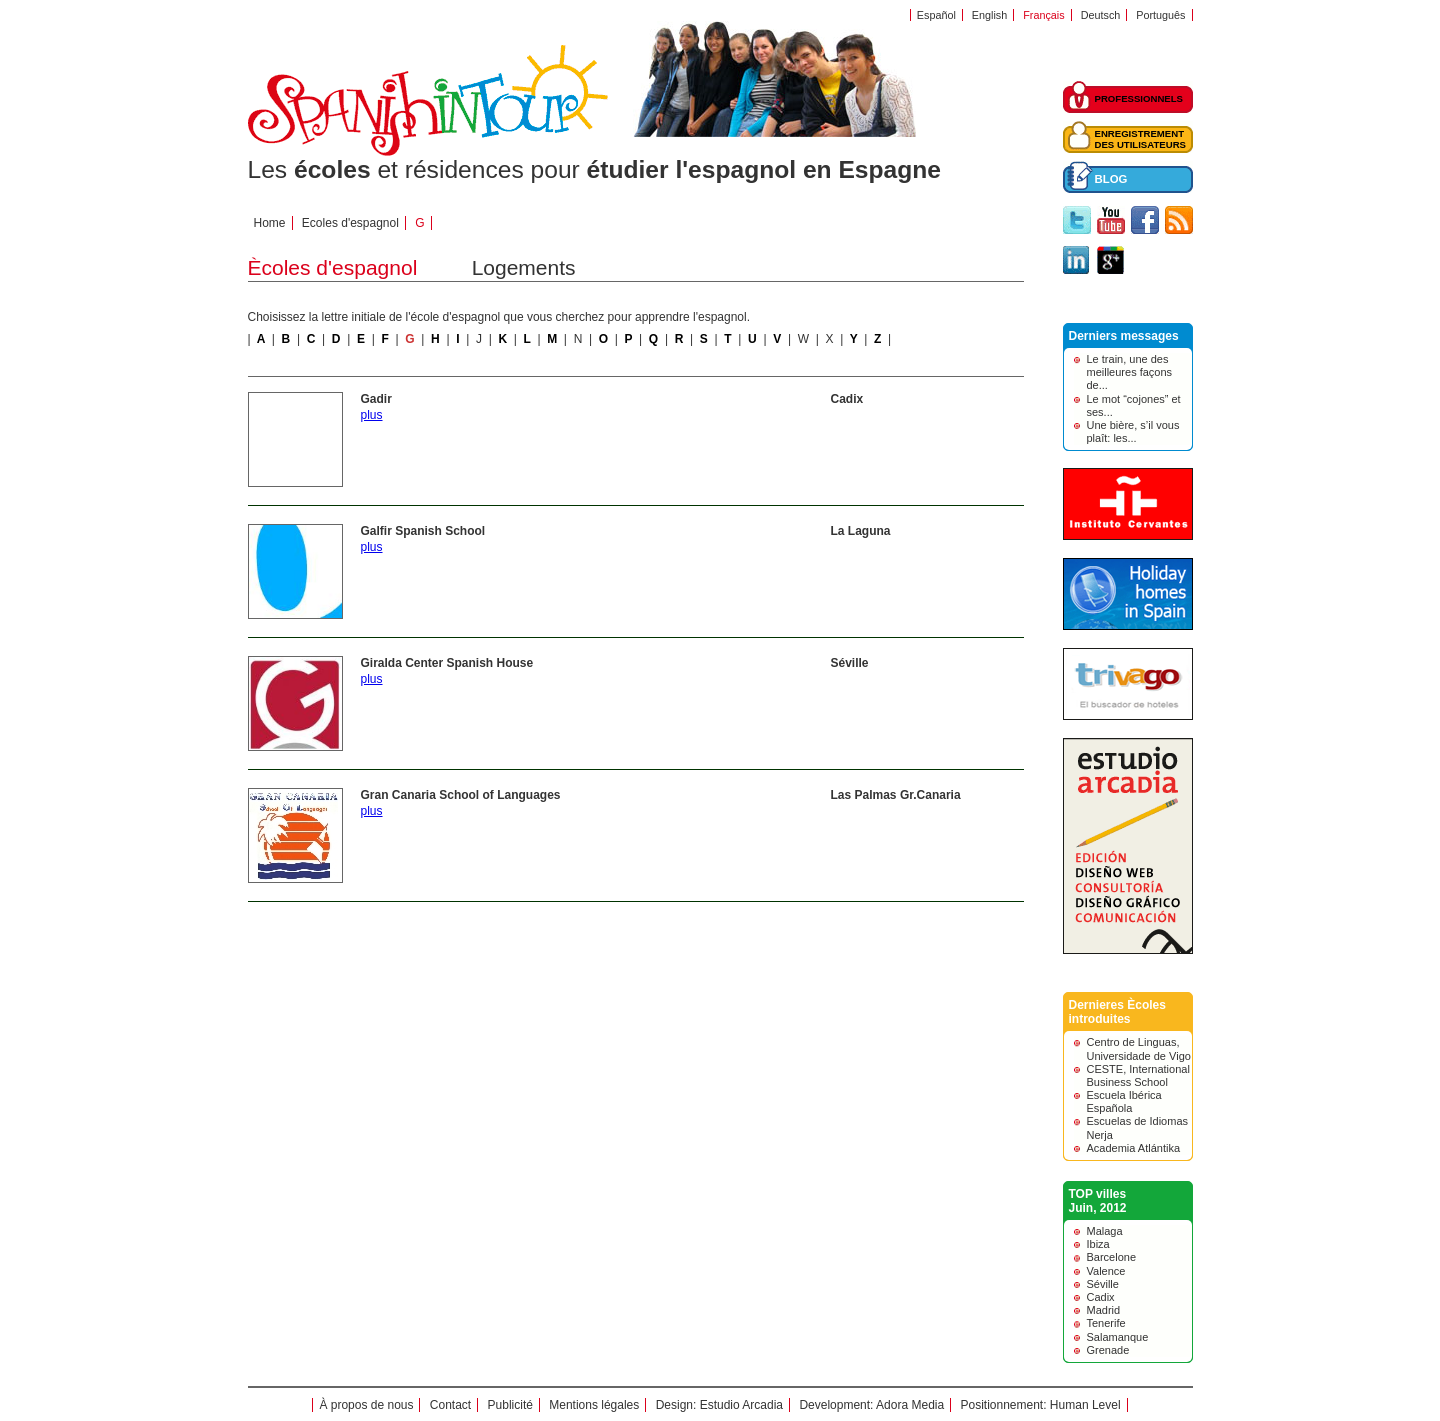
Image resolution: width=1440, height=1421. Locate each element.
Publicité (510, 1405)
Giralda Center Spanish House (447, 663)
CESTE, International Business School (1138, 1075)
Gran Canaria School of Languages (461, 795)
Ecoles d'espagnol (350, 223)
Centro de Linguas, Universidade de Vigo (1139, 1048)
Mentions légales (594, 1405)
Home (270, 223)
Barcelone (1112, 1257)
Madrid (1104, 1310)
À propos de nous (366, 1405)
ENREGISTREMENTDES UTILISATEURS (1141, 139)
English (989, 15)
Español (936, 15)
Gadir (376, 399)
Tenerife (1106, 1323)
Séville (850, 663)
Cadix (847, 399)
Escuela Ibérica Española (1124, 1101)
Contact (450, 1405)
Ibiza (1098, 1244)
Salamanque (1118, 1337)
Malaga (1105, 1231)
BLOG (1111, 179)
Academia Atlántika (1134, 1148)
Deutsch (1101, 15)
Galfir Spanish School (423, 531)
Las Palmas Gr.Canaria (896, 795)
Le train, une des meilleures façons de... (1130, 372)
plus (372, 415)
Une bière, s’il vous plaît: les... (1133, 431)
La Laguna (861, 531)
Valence (1106, 1271)
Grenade (1108, 1350)
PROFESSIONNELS (1139, 98)
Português (1160, 15)
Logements (524, 267)
